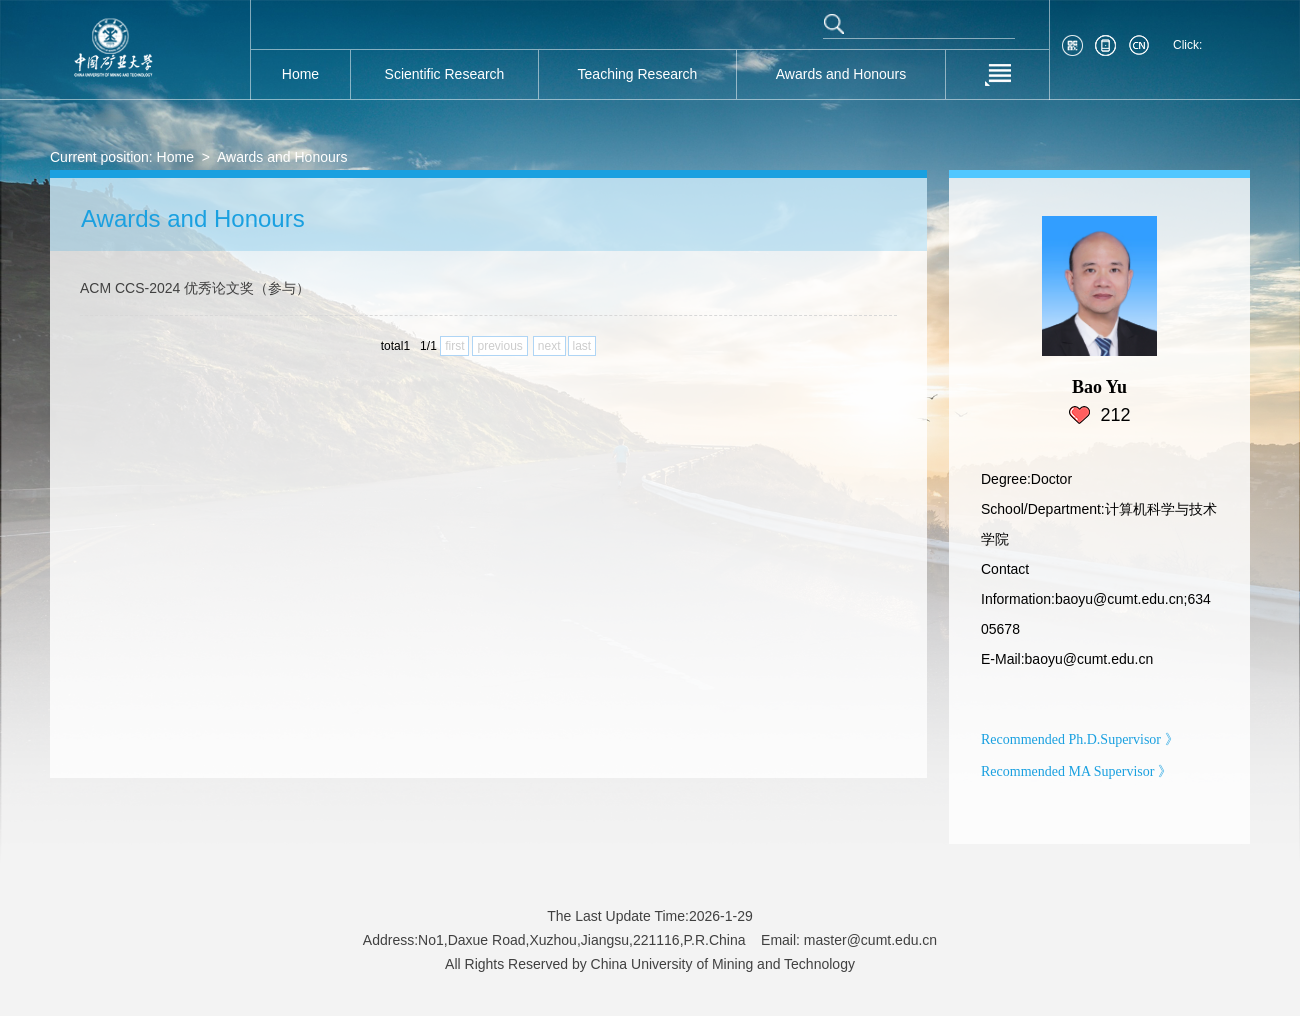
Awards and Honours (282, 157)
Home (175, 157)
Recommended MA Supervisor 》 (1076, 771)
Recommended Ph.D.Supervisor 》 (1080, 739)
